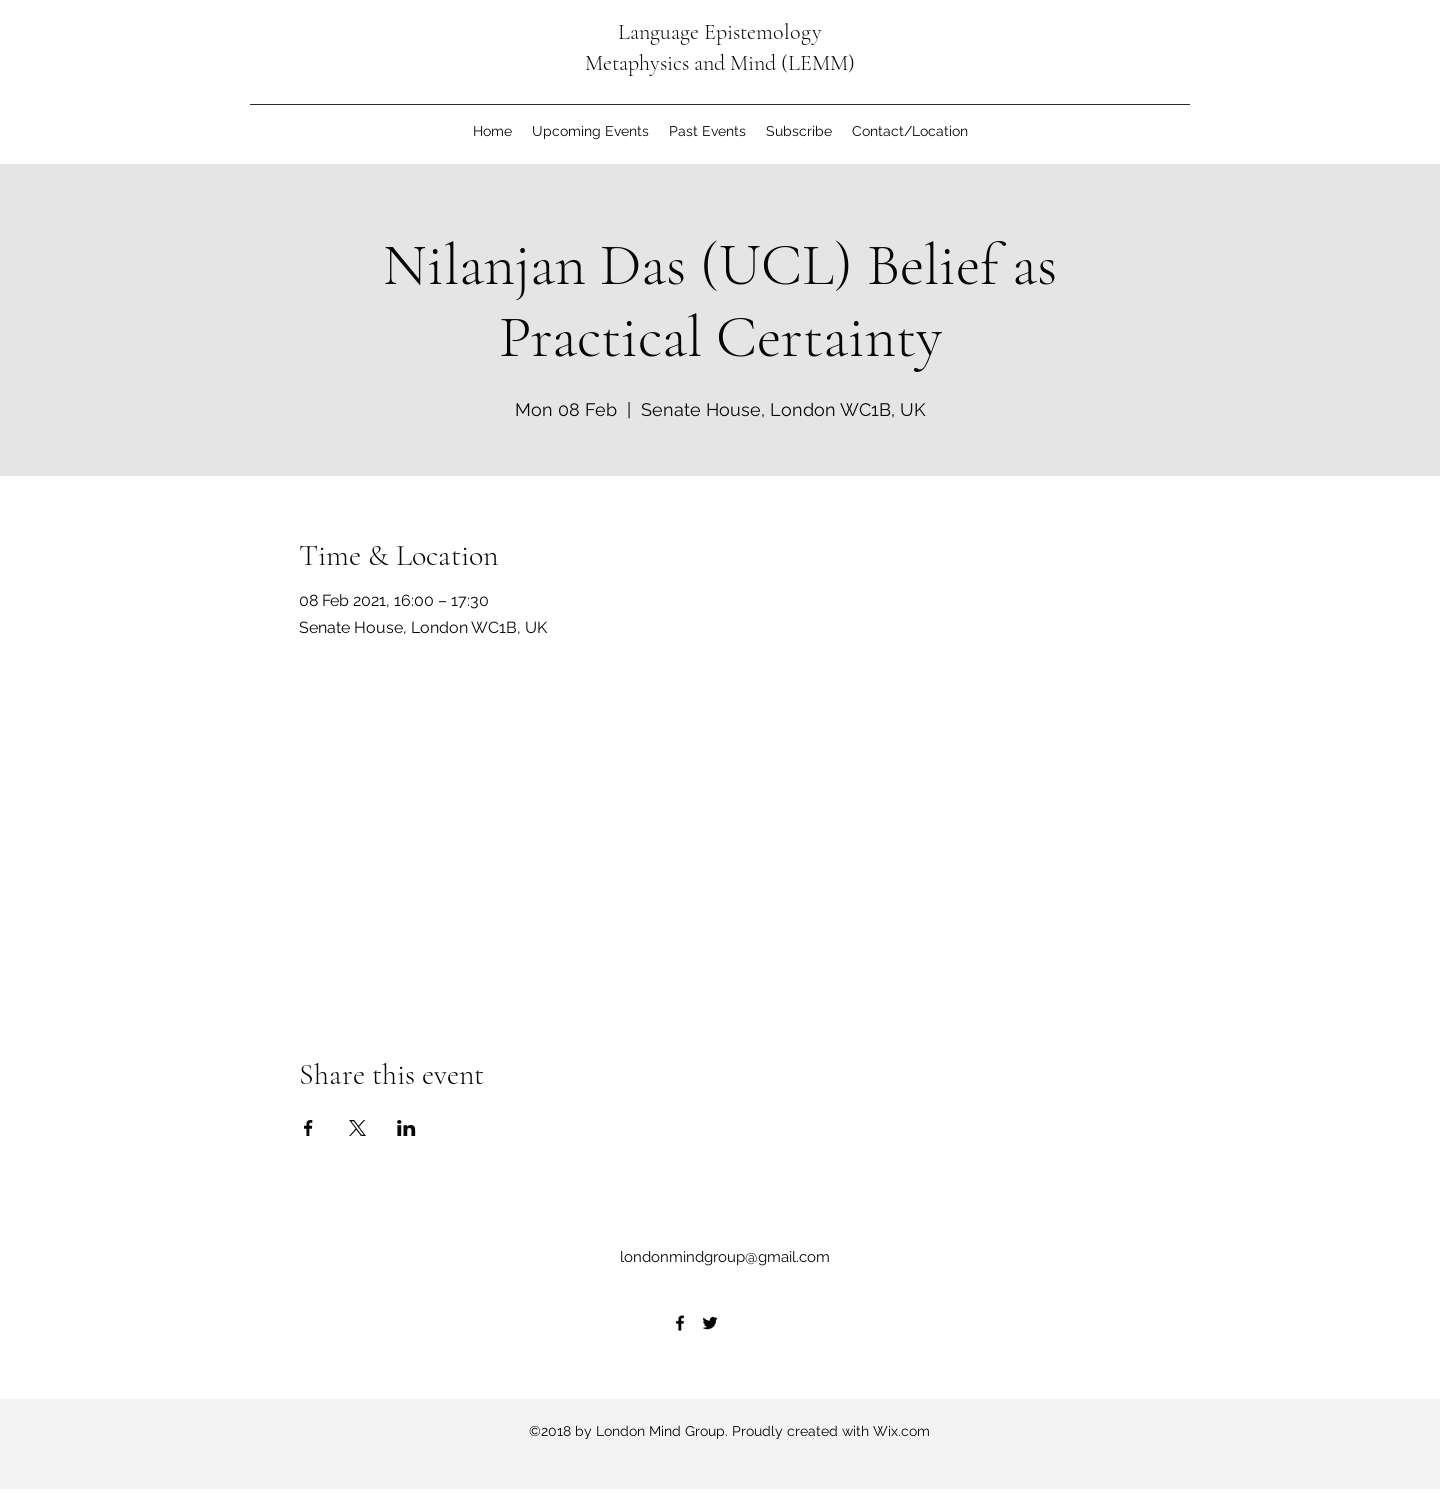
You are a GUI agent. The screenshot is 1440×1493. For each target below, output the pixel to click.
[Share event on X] (357, 1128)
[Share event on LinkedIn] (406, 1128)
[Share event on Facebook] (308, 1128)
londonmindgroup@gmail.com (725, 1257)
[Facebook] (680, 1323)
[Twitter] (710, 1323)
